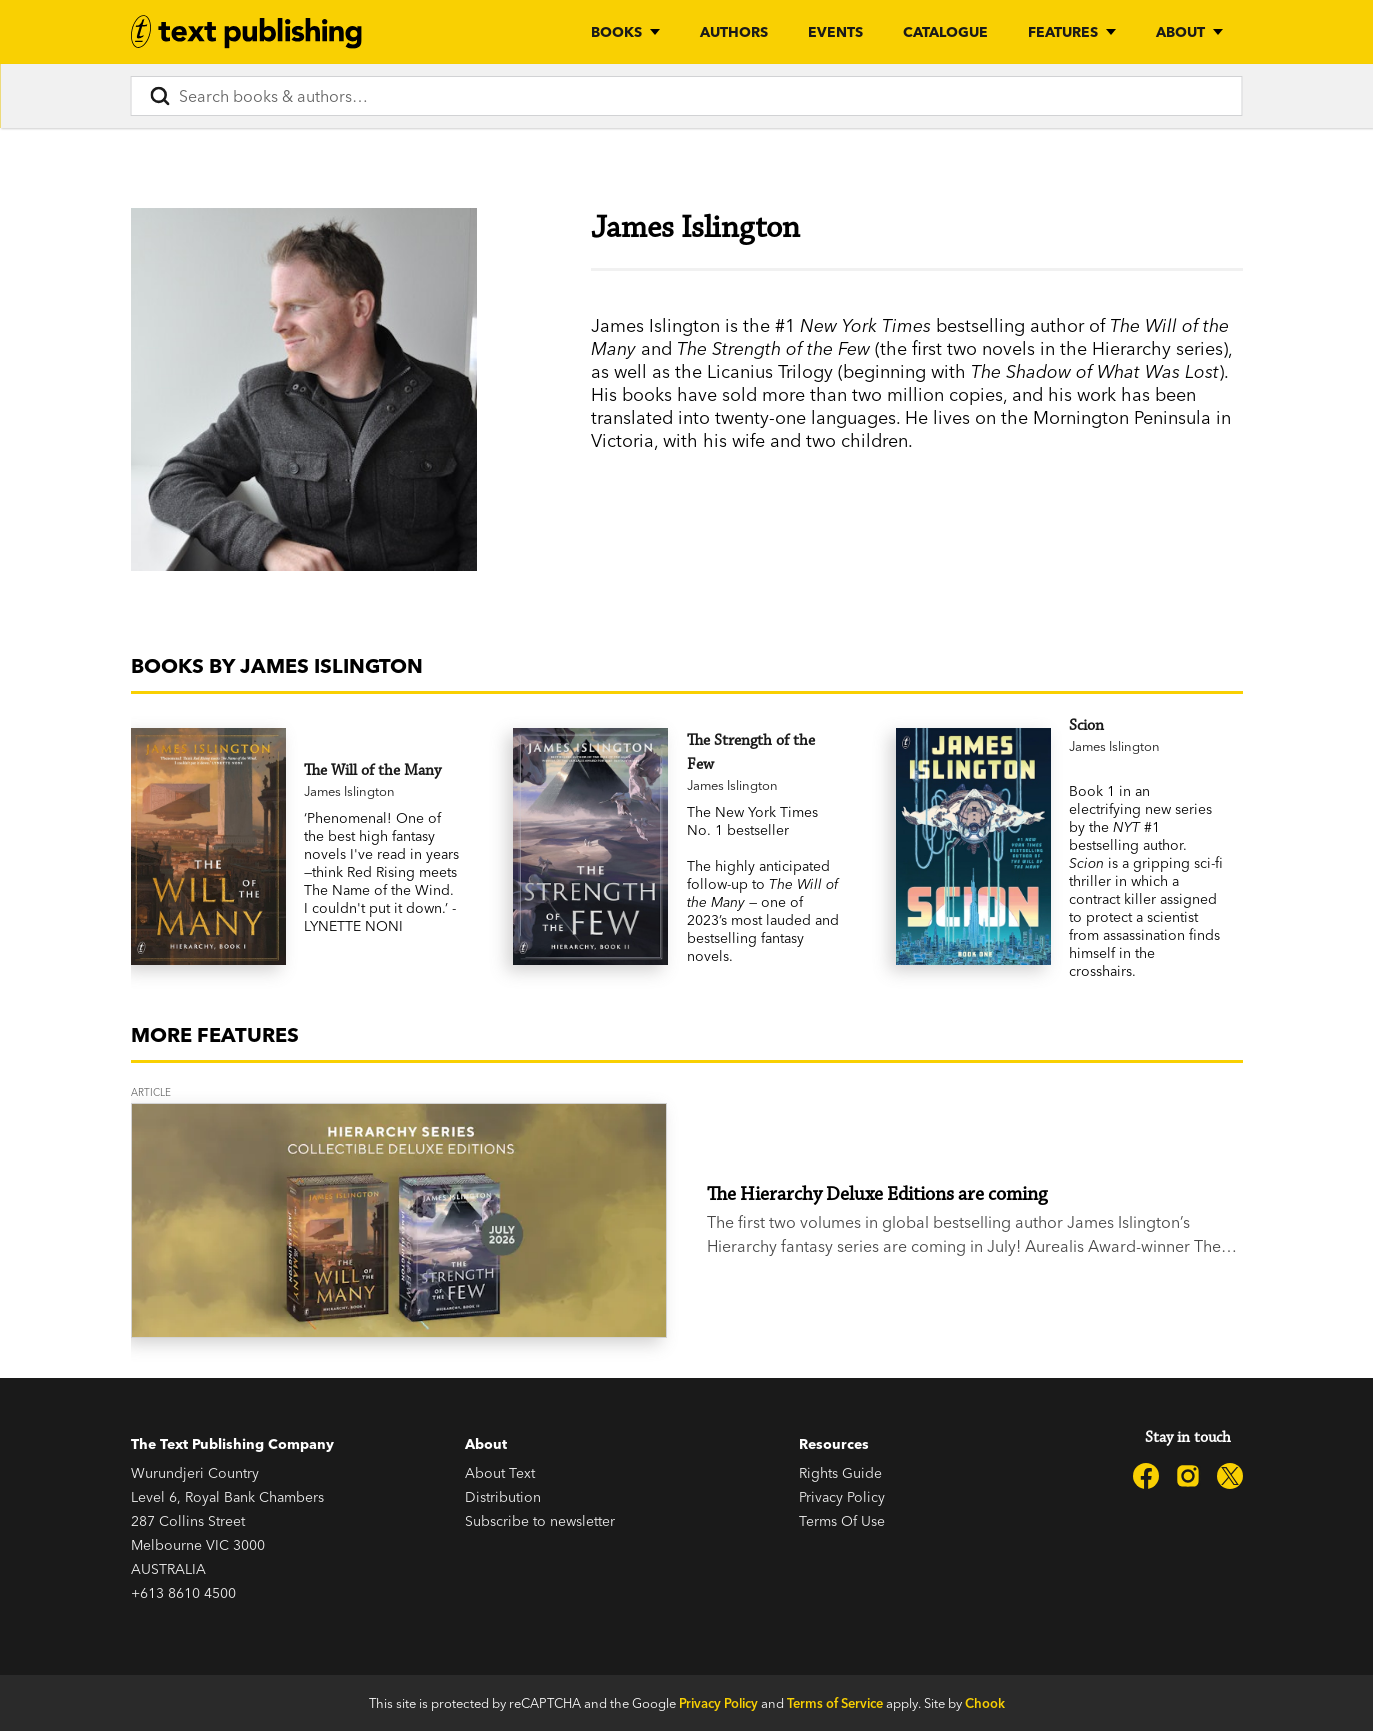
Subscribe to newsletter (540, 1521)
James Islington (349, 791)
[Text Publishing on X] (1230, 1476)
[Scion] (1146, 726)
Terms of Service (835, 1703)
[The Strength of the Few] (764, 753)
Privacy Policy (842, 1497)
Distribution (503, 1497)
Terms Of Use (842, 1521)
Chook (985, 1703)
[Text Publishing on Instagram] (1188, 1476)
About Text (500, 1473)
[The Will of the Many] (381, 771)
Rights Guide (840, 1473)
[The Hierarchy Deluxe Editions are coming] (399, 1221)
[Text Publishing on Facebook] (1146, 1476)
